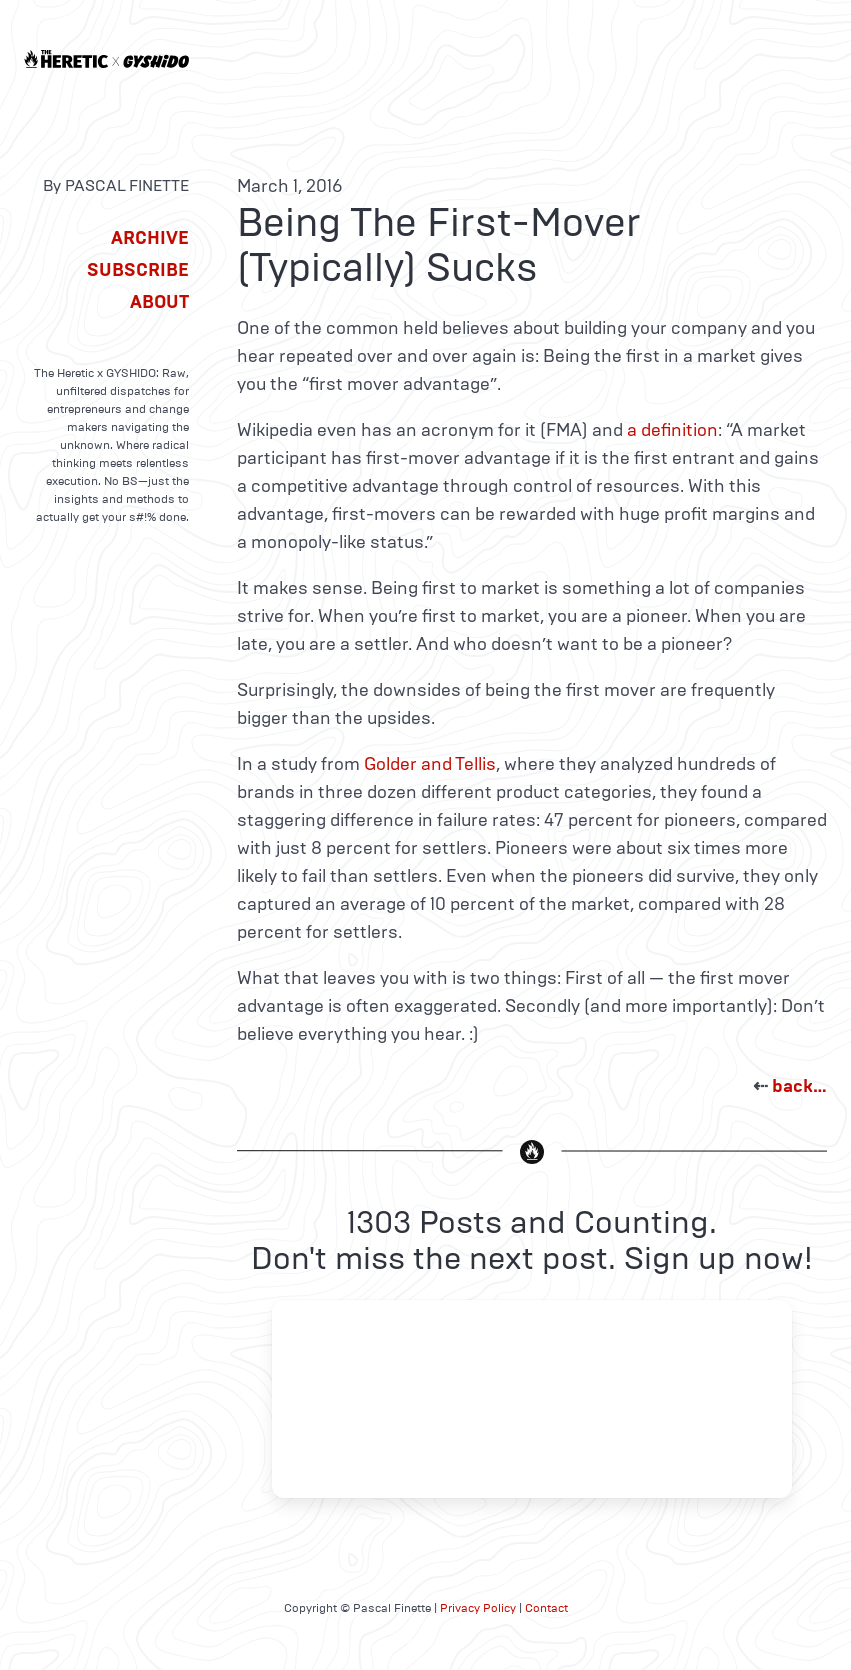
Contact (546, 1608)
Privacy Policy (478, 1608)
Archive (150, 238)
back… (799, 1086)
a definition (672, 430)
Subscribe (138, 270)
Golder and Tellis (430, 764)
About (159, 302)
